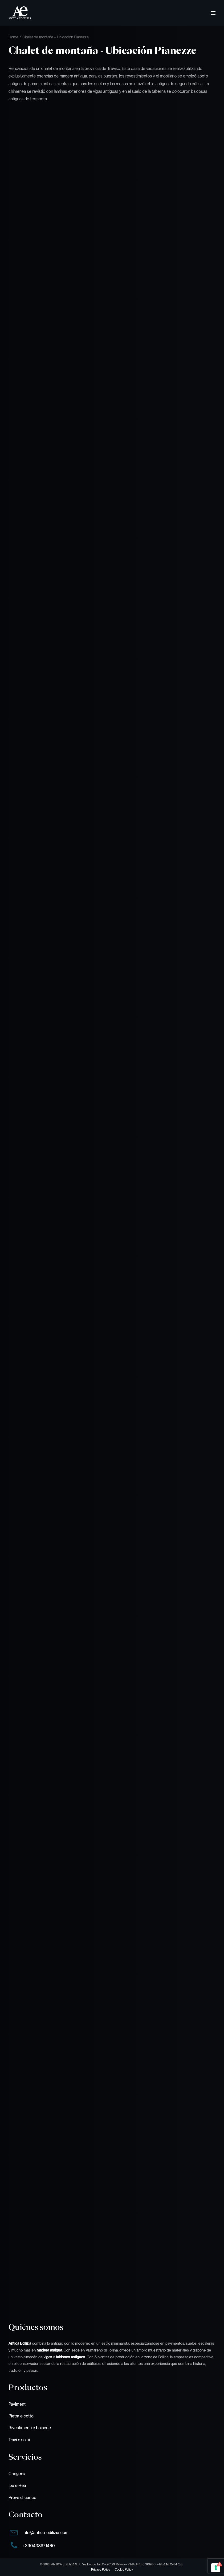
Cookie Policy (124, 2569)
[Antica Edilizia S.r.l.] (19, 12)
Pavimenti (17, 2404)
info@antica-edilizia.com (46, 2532)
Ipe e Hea (17, 2485)
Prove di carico (22, 2497)
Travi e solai (19, 2439)
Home (13, 37)
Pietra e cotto (20, 2415)
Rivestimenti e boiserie (29, 2427)
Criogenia (17, 2473)
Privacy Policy (100, 2569)
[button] (213, 13)
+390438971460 (39, 2545)
